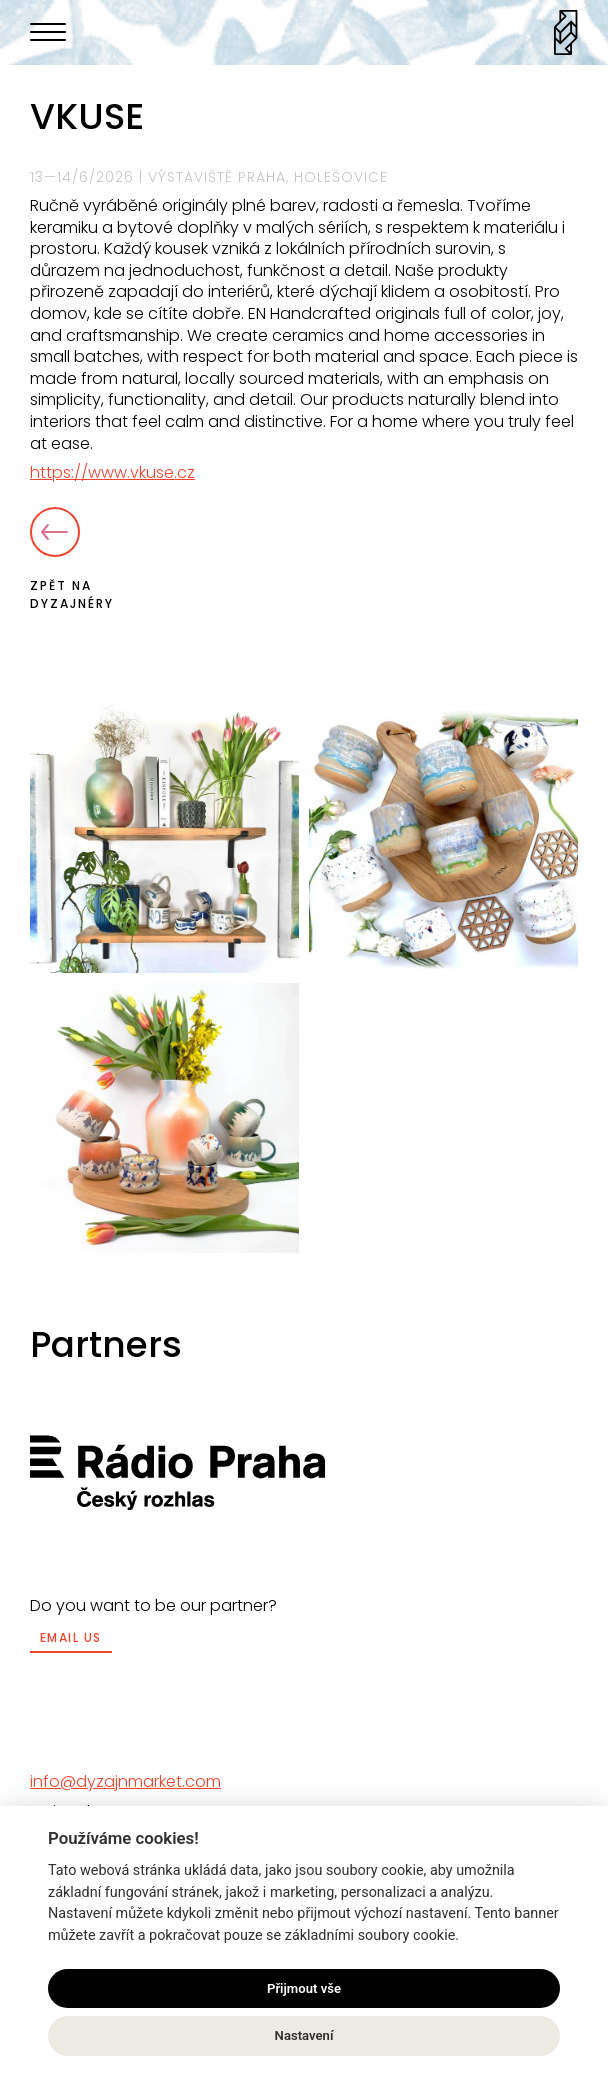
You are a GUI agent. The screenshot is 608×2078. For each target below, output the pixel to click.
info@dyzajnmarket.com (125, 1781)
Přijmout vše (304, 1988)
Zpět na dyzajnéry (72, 559)
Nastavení (304, 2035)
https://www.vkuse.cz (112, 472)
